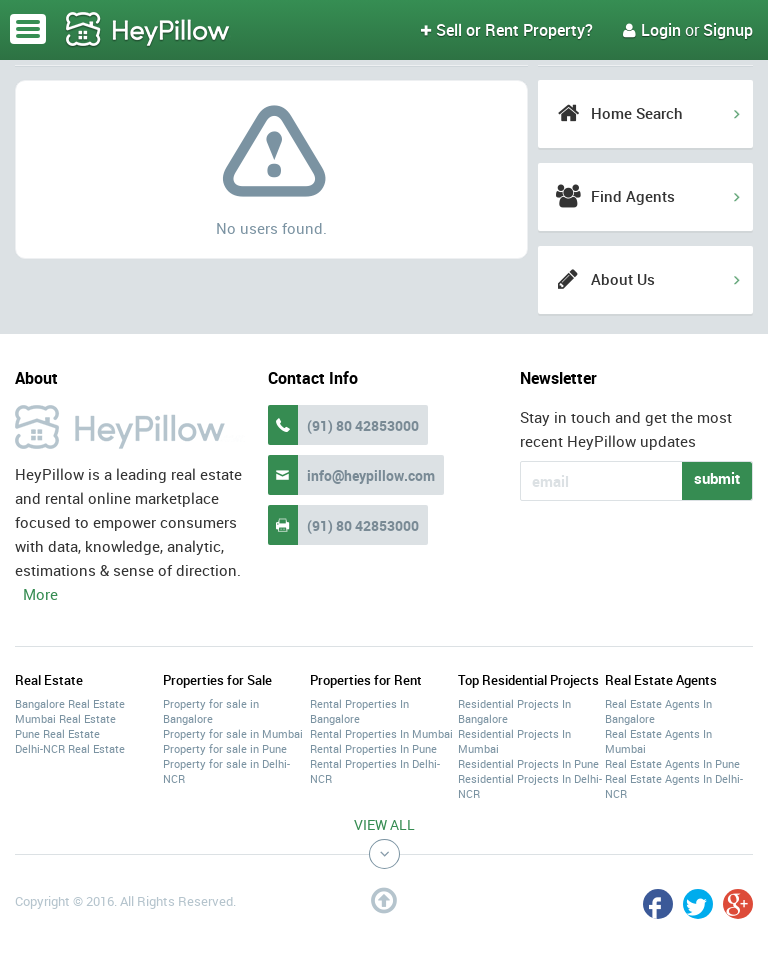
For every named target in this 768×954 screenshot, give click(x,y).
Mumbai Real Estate (65, 718)
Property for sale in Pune (225, 748)
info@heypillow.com (371, 475)
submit (717, 478)
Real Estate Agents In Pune (672, 763)
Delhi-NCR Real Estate (70, 748)
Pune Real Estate (57, 733)
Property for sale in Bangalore (211, 711)
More (40, 594)
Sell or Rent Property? (507, 30)
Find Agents (633, 196)
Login (652, 30)
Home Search (637, 113)
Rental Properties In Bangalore (359, 711)
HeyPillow (148, 30)
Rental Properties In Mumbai (381, 733)
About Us (623, 279)
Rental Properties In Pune (373, 748)
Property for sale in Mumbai (233, 733)
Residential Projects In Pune (528, 763)
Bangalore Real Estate (70, 703)
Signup (728, 30)
